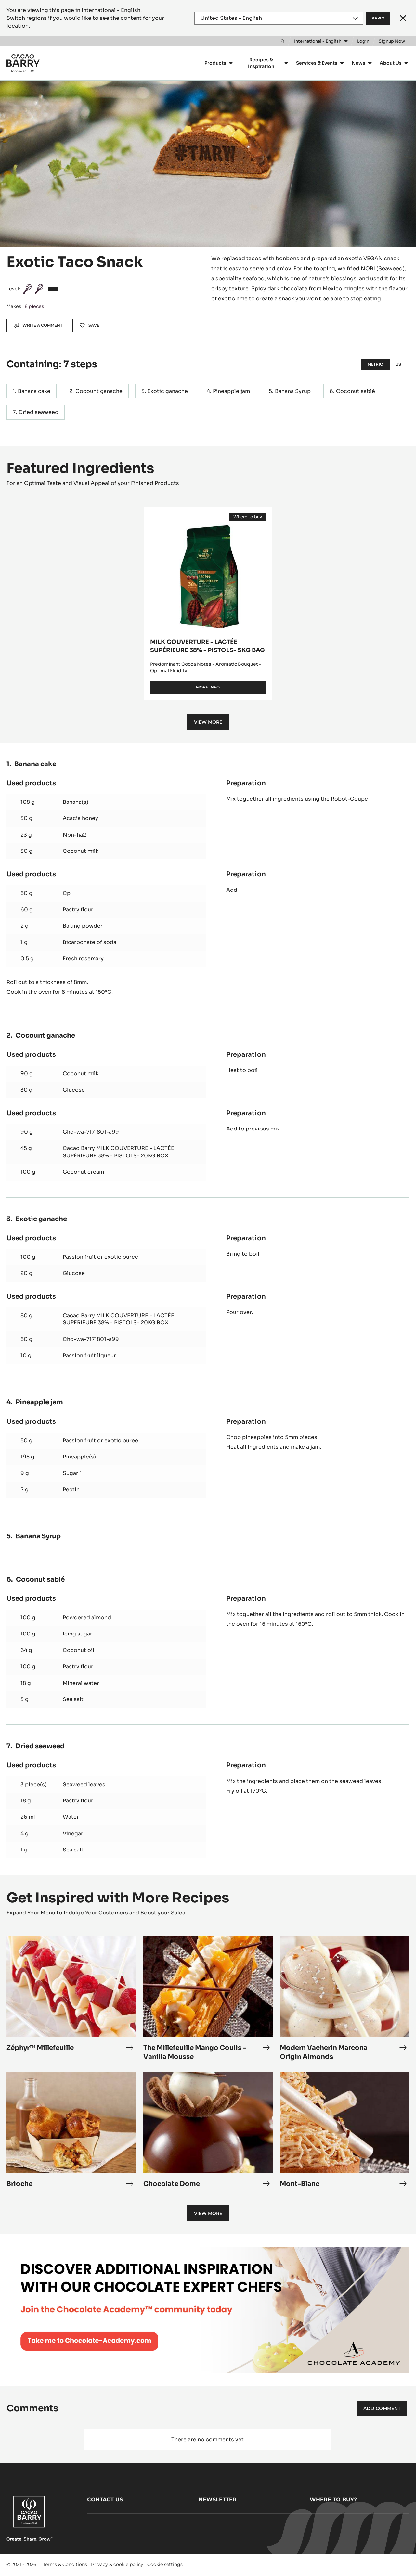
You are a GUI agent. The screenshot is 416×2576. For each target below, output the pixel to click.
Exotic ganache (167, 391)
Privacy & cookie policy (117, 2564)
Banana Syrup (293, 391)
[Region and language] (278, 18)
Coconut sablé (355, 391)
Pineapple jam (231, 391)
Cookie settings (165, 2564)
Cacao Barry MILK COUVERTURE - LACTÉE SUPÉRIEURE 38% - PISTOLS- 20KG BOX (118, 1152)
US (398, 364)
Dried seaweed (38, 412)
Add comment (381, 2408)
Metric (375, 364)
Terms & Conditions (65, 2564)
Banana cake (34, 391)
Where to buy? (333, 2499)
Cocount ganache (99, 391)
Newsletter (218, 2499)
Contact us (105, 2499)
